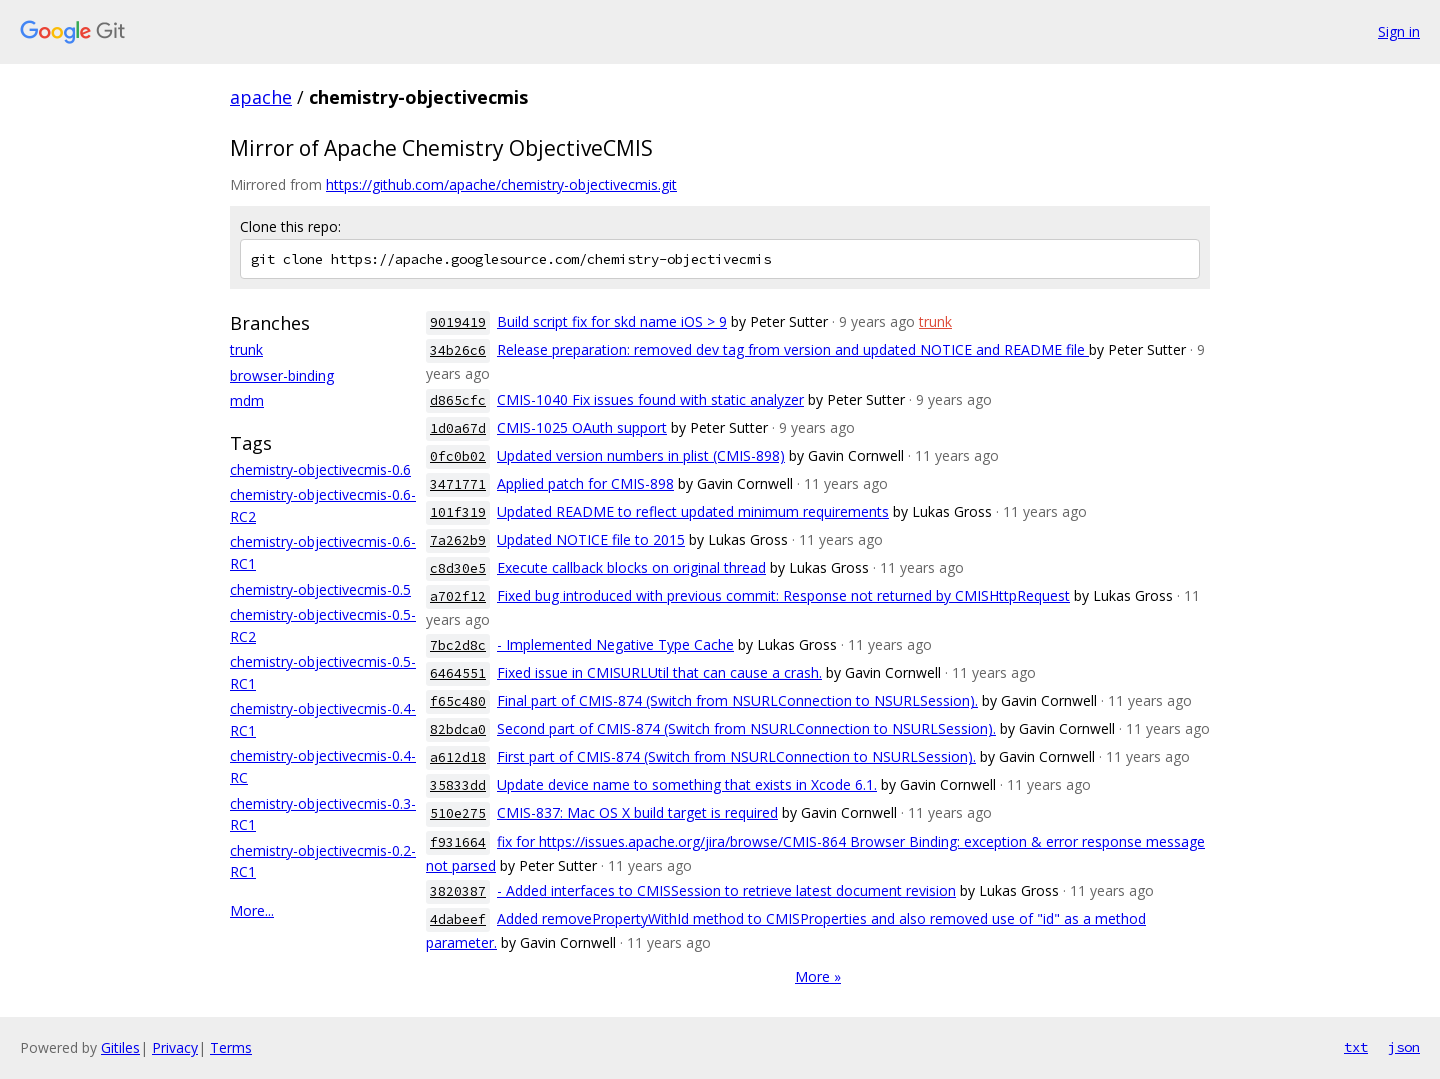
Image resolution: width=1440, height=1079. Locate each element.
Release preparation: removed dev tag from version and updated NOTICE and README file (793, 349)
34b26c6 (458, 350)
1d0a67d (458, 428)
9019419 (458, 322)
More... (252, 910)
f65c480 (458, 701)
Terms (231, 1047)
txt (1356, 1047)
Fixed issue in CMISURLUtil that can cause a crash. (659, 672)
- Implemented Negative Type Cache (615, 644)
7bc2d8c (458, 645)
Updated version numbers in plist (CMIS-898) (641, 455)
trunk (246, 349)
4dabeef (458, 919)
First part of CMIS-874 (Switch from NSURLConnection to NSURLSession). (736, 756)
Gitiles (120, 1047)
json (1404, 1047)
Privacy (175, 1047)
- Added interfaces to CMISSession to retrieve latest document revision (726, 890)
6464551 (458, 673)
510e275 (458, 813)
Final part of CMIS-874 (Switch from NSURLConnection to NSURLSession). (737, 700)
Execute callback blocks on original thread (631, 567)
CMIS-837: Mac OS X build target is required (637, 812)
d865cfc (458, 400)
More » (818, 976)
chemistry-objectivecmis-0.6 (320, 469)
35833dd (458, 785)
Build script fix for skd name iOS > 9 (612, 321)
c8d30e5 (458, 568)
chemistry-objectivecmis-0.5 (320, 589)
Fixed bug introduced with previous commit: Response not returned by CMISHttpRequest (783, 595)
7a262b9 (458, 540)
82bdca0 (458, 729)
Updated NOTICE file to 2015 (591, 539)
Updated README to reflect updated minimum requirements (693, 511)
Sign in (1399, 31)
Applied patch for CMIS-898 (585, 483)
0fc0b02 (458, 456)
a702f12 (458, 596)
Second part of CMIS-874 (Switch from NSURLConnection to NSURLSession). (746, 728)
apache (261, 97)
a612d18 (458, 757)
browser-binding (282, 375)
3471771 (458, 484)
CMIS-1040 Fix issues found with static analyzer (650, 399)
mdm (247, 400)
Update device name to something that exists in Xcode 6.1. (687, 784)
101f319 (458, 512)
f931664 (458, 842)
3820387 (458, 891)
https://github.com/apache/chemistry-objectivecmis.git (501, 184)
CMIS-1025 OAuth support (582, 427)
